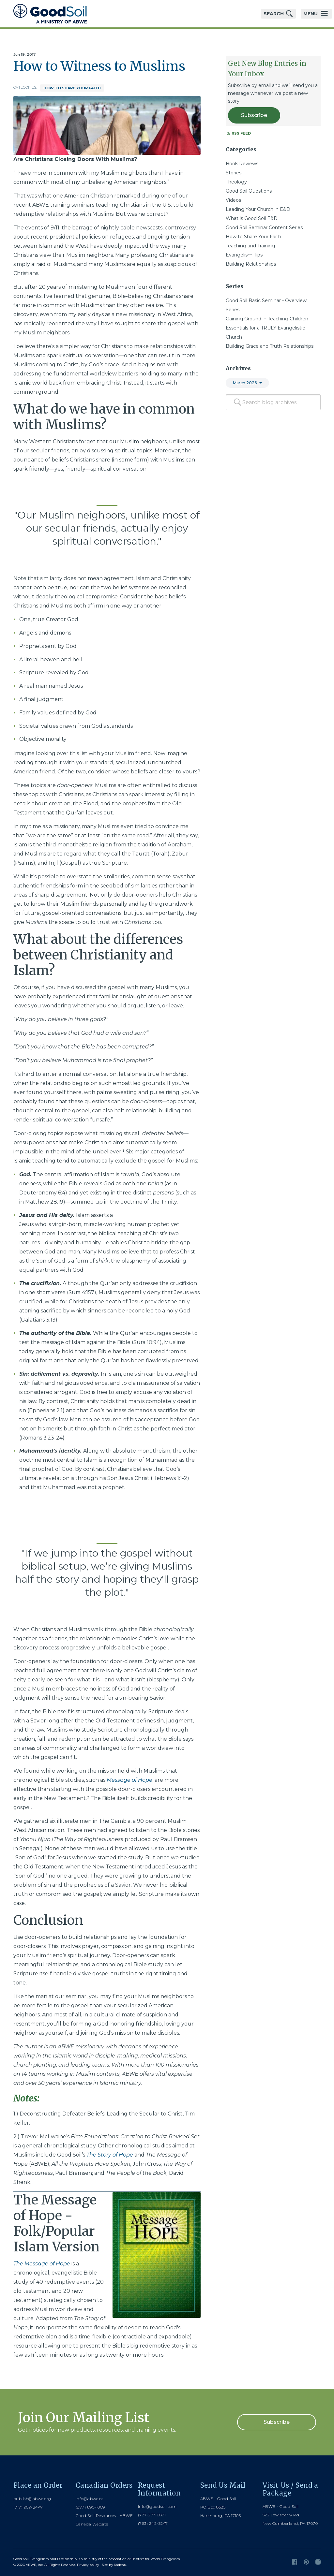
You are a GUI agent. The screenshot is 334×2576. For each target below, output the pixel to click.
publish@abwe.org (32, 2498)
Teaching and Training (250, 246)
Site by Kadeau (114, 2565)
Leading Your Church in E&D (258, 209)
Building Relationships (251, 264)
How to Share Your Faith (72, 88)
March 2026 (245, 382)
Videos (233, 200)
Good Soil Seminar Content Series (264, 227)
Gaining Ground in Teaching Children (267, 319)
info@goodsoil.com (157, 2506)
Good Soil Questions (249, 191)
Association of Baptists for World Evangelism (144, 2559)
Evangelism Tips (244, 255)
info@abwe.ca (90, 2498)
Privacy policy (88, 2565)
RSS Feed (238, 133)
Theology (236, 182)
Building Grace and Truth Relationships (269, 346)
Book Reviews (242, 164)
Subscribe (254, 115)
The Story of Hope (109, 2155)
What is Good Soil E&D (252, 218)
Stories (233, 173)
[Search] (237, 402)
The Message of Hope (41, 2264)
